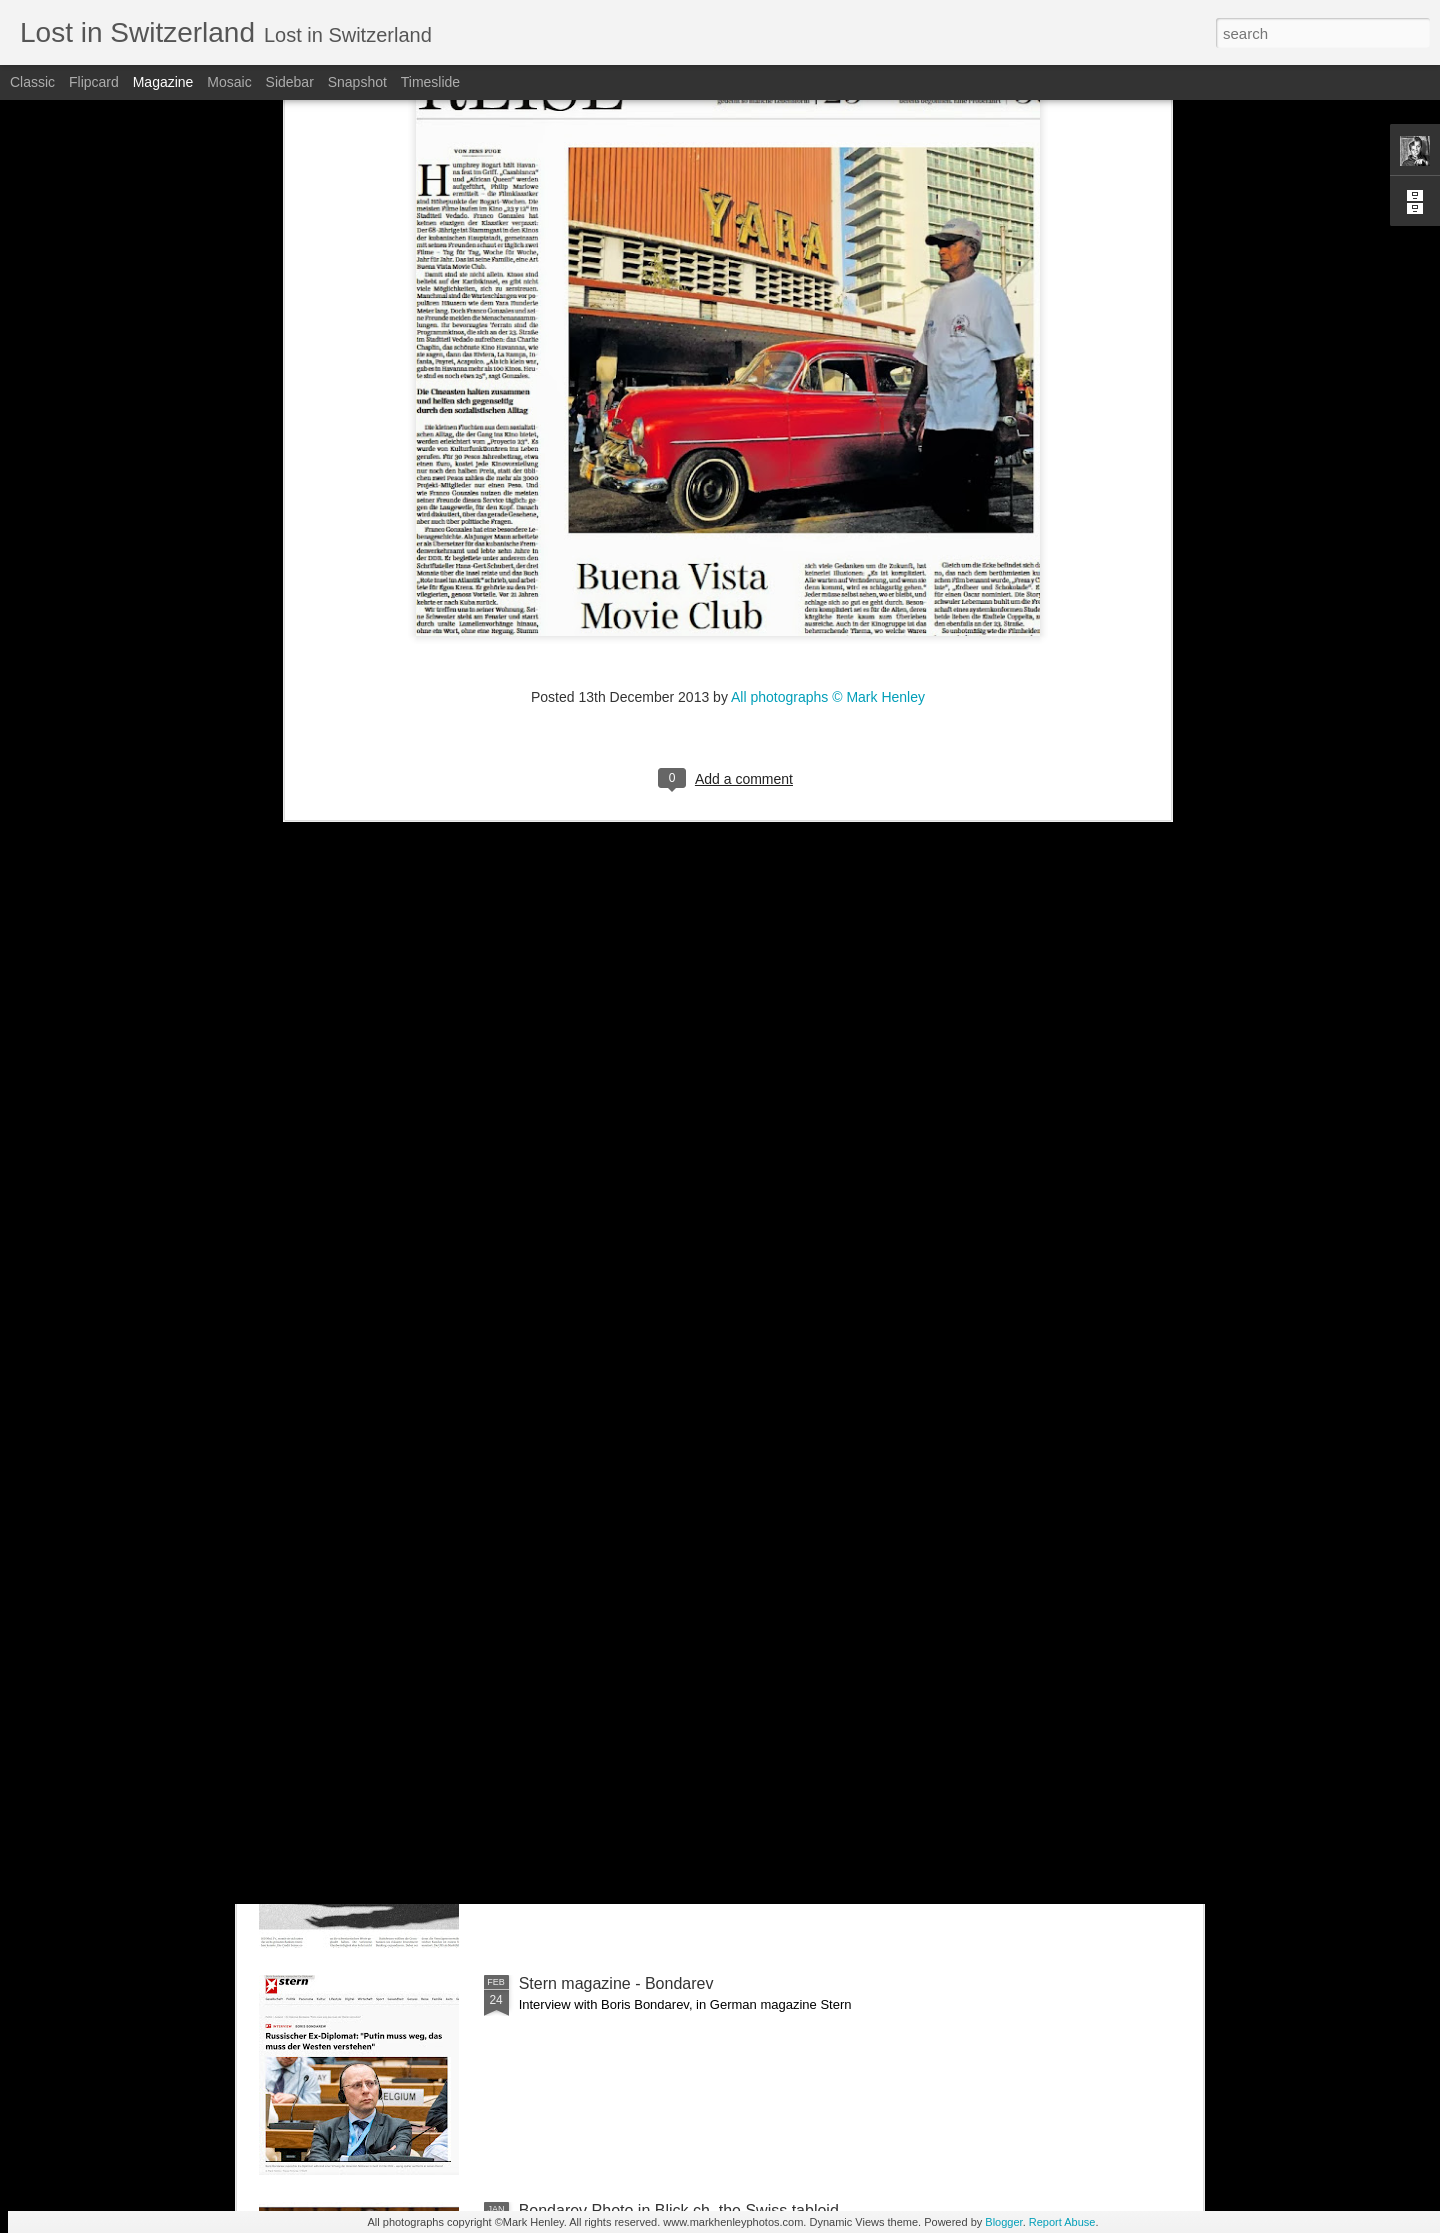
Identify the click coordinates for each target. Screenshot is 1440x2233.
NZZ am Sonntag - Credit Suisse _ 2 (648, 1302)
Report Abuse (1062, 2222)
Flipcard (94, 82)
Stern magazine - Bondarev (616, 1983)
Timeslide (430, 82)
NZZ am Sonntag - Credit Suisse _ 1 (648, 1756)
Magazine (163, 82)
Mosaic (229, 82)
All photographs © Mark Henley (828, 190)
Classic (32, 82)
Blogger (1003, 2222)
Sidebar (290, 82)
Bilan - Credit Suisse (591, 1529)
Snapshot (357, 82)
